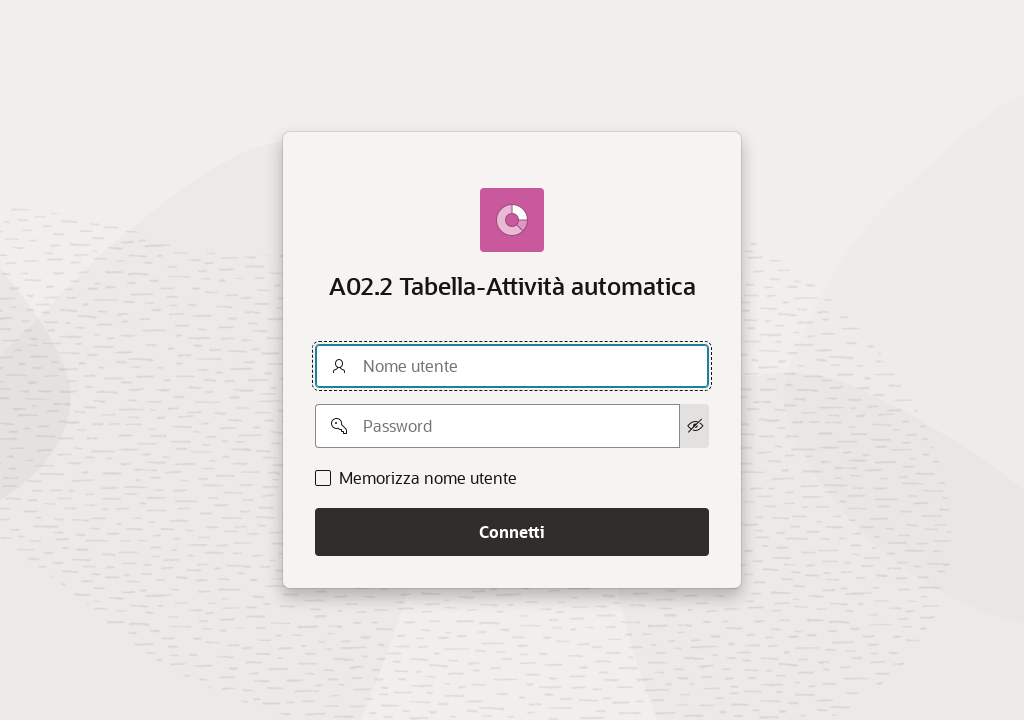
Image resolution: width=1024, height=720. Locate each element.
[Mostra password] (694, 426)
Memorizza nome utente (428, 478)
